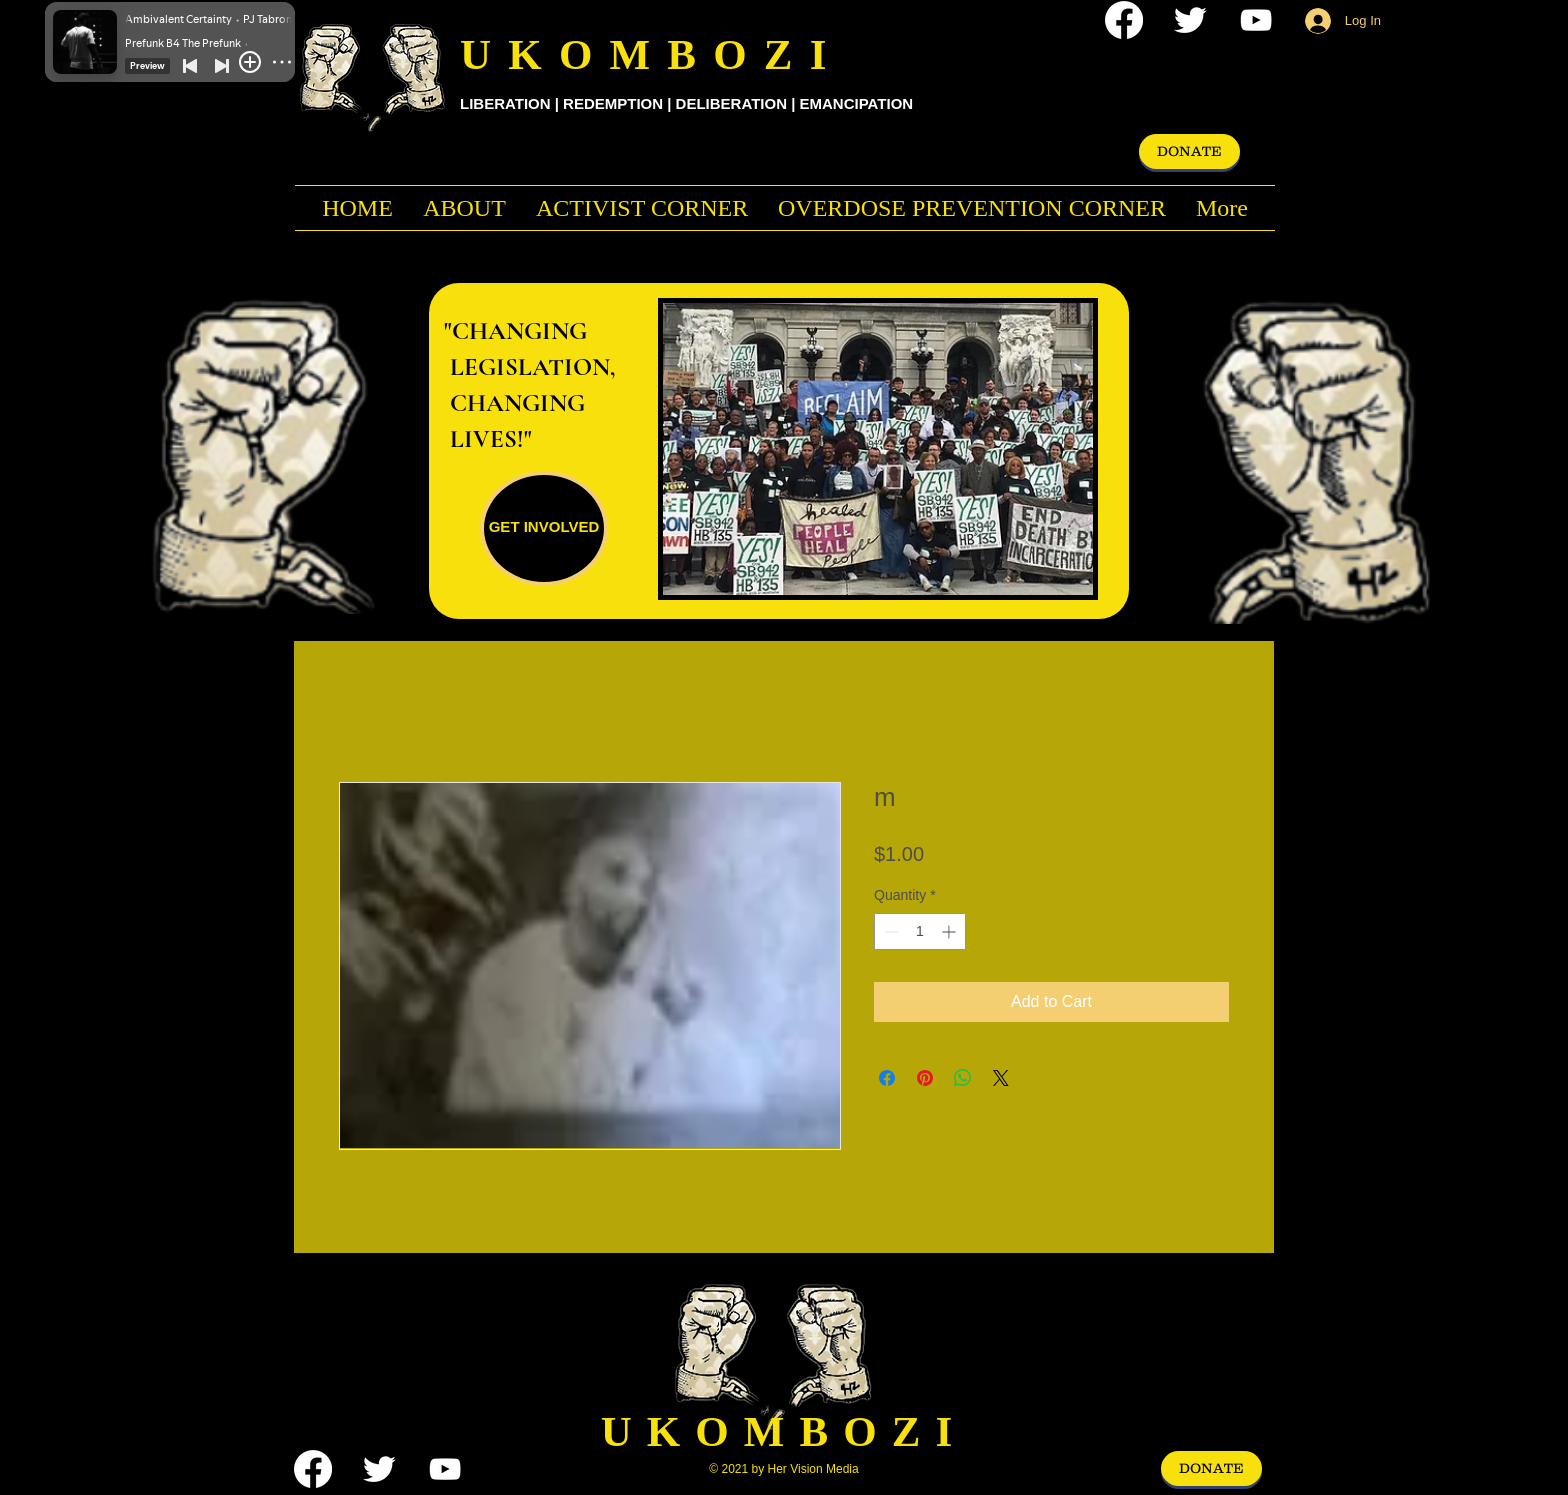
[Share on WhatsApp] (963, 1078)
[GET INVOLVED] (544, 528)
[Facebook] (1124, 20)
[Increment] (950, 931)
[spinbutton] (920, 931)
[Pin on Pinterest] (925, 1078)
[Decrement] (889, 931)
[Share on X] (1001, 1078)
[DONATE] (1189, 151)
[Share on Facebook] (887, 1078)
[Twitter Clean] (1190, 20)
